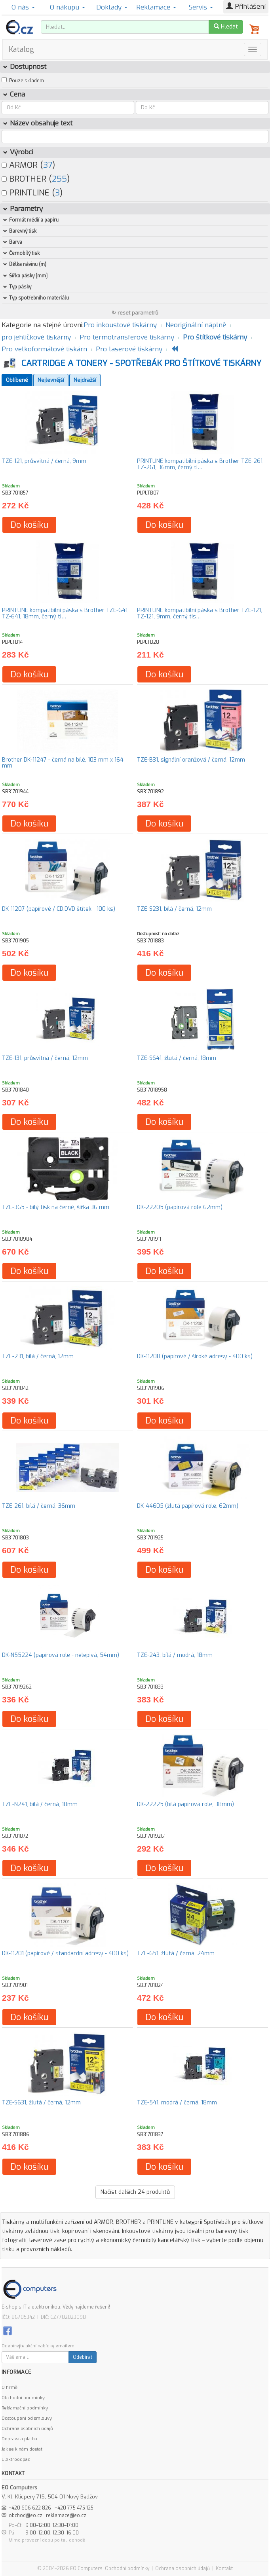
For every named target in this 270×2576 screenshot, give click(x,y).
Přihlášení (246, 6)
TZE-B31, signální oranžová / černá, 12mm (191, 760)
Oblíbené (17, 380)
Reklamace (156, 7)
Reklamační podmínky (25, 2408)
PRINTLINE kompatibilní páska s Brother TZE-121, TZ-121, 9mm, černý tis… (199, 613)
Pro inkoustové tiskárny (120, 325)
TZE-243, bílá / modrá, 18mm (175, 1655)
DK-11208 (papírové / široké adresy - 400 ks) (195, 1356)
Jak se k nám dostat (22, 2449)
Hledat (226, 26)
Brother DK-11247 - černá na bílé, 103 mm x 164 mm (63, 763)
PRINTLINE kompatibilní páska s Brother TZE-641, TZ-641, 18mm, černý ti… (65, 613)
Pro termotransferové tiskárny (127, 337)
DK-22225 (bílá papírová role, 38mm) (185, 1804)
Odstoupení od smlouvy (27, 2418)
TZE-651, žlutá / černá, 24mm (176, 1953)
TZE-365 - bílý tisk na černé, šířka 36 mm (55, 1207)
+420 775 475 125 (74, 2508)
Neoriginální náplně (195, 325)
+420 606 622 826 (30, 2508)
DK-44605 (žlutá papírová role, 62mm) (187, 1506)
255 (59, 178)
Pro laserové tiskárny (129, 349)
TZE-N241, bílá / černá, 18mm (40, 1804)
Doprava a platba (19, 2439)
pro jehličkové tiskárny (36, 337)
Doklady (111, 7)
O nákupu (67, 7)
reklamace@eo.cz (66, 2515)
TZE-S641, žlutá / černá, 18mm (176, 1058)
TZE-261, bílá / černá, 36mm (38, 1506)
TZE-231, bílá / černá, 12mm (38, 1356)
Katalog (21, 49)
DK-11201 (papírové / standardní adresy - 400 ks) (65, 1953)
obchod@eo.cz (25, 2515)
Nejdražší (85, 380)
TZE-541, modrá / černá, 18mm (177, 2102)
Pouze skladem (26, 81)
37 (47, 165)
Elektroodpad (16, 2459)
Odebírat (82, 2357)
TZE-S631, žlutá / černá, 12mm (41, 2102)
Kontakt (224, 2568)
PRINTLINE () (32, 192)
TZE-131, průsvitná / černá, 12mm (45, 1058)
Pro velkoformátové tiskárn (44, 349)
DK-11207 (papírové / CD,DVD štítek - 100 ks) (58, 909)
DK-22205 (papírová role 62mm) (179, 1207)
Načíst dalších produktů (135, 2192)
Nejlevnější (51, 380)
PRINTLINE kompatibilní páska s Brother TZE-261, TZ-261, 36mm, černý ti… (200, 464)
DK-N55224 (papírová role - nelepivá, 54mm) (60, 1655)
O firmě (9, 2387)
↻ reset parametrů (135, 312)
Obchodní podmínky (23, 2398)
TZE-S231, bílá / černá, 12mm (174, 909)
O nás (23, 7)
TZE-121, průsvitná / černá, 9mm (44, 461)
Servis (201, 7)
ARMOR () (28, 165)
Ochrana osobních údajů (27, 2429)
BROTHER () (36, 178)
